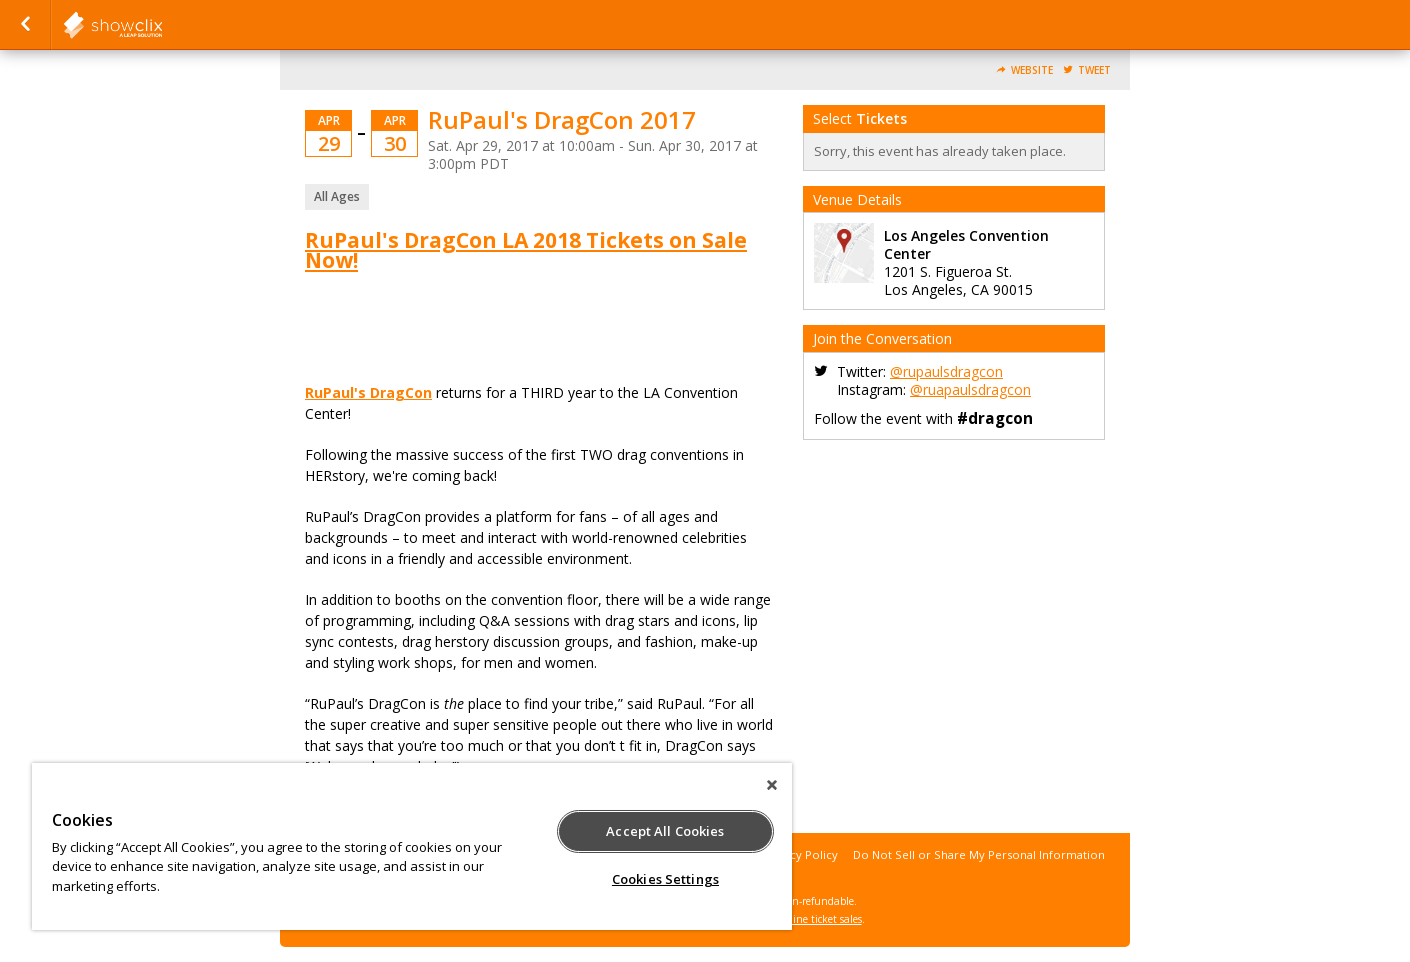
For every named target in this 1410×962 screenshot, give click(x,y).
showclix (162, 25)
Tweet (1094, 70)
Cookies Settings (665, 879)
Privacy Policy (800, 854)
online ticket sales (820, 919)
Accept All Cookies (665, 831)
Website (1032, 70)
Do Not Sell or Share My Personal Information (979, 854)
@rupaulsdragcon (946, 371)
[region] (412, 846)
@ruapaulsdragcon (970, 389)
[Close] (772, 785)
